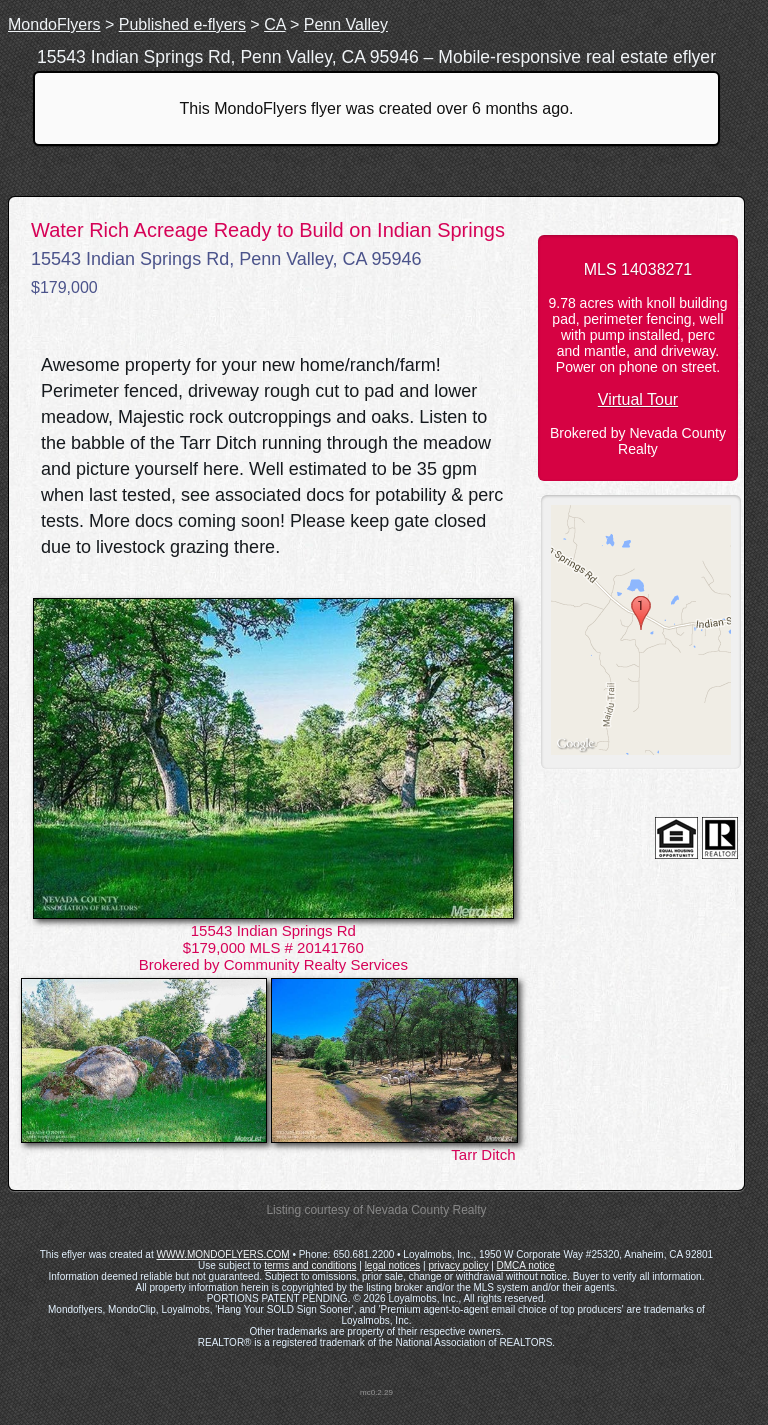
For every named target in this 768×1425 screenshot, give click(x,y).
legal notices (393, 1265)
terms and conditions (310, 1265)
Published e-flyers (182, 24)
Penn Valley (346, 24)
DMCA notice (526, 1265)
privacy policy (458, 1265)
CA (274, 24)
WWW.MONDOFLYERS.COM (222, 1254)
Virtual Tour (638, 399)
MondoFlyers (54, 24)
